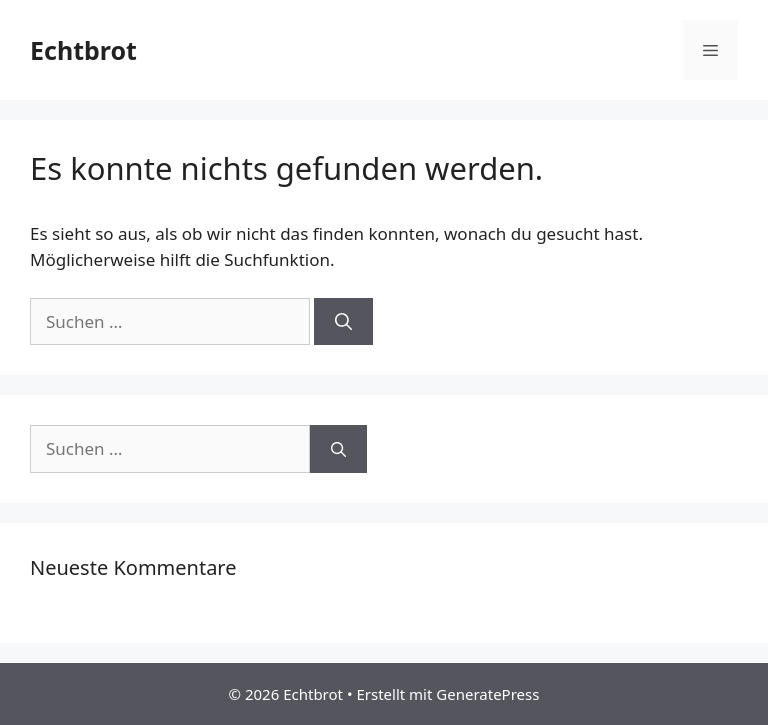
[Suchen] (343, 322)
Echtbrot (83, 50)
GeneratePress (487, 694)
